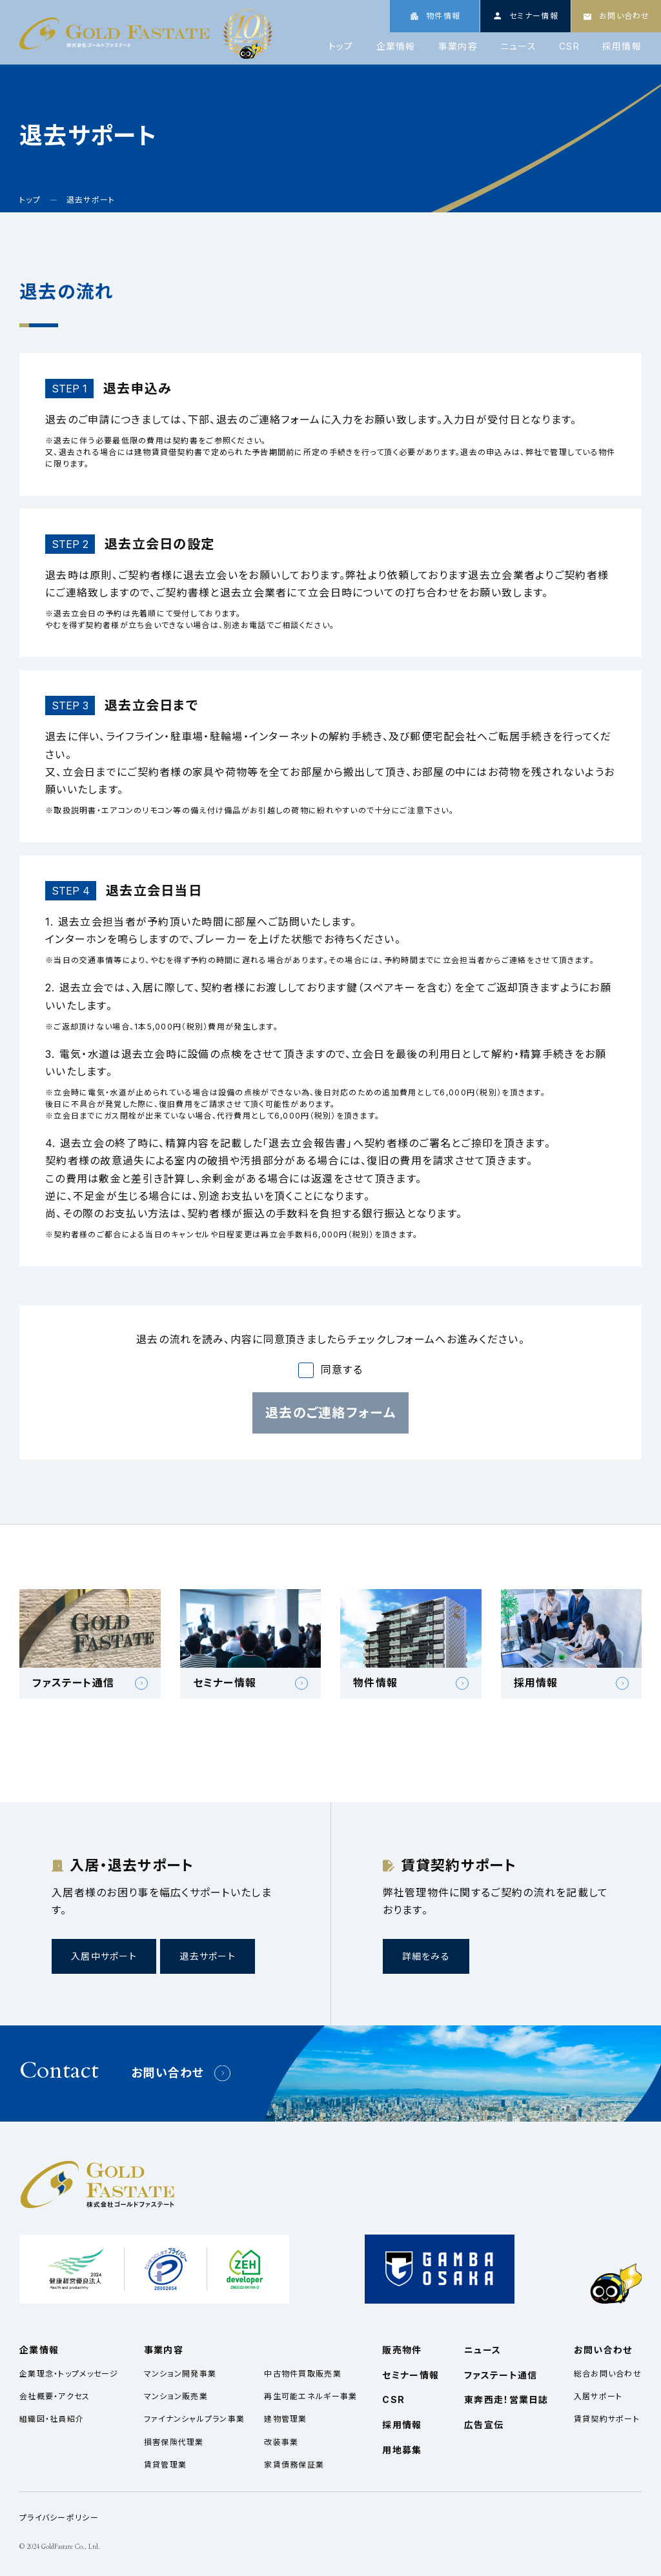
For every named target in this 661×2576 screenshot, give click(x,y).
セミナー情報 (410, 2374)
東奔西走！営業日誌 (506, 2399)
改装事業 (281, 2442)
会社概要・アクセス (54, 2396)
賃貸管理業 (165, 2465)
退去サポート (207, 1956)
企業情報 (396, 46)
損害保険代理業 (174, 2442)
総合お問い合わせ (608, 2373)
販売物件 (402, 2349)
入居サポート (598, 2396)
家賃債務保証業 (294, 2465)
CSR (569, 46)
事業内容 (458, 46)
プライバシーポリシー (59, 2517)
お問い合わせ (168, 2073)
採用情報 (622, 46)
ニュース (518, 46)
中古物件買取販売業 (302, 2373)
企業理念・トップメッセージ (69, 2373)
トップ (341, 46)
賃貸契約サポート (607, 2419)
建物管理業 (285, 2419)
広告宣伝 (483, 2424)
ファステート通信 (500, 2374)
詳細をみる (426, 1956)
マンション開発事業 (180, 2373)
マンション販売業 (176, 2396)
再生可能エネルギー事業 (310, 2396)
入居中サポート (104, 1956)
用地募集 (402, 2449)
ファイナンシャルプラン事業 (194, 2419)
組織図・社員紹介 (51, 2419)
